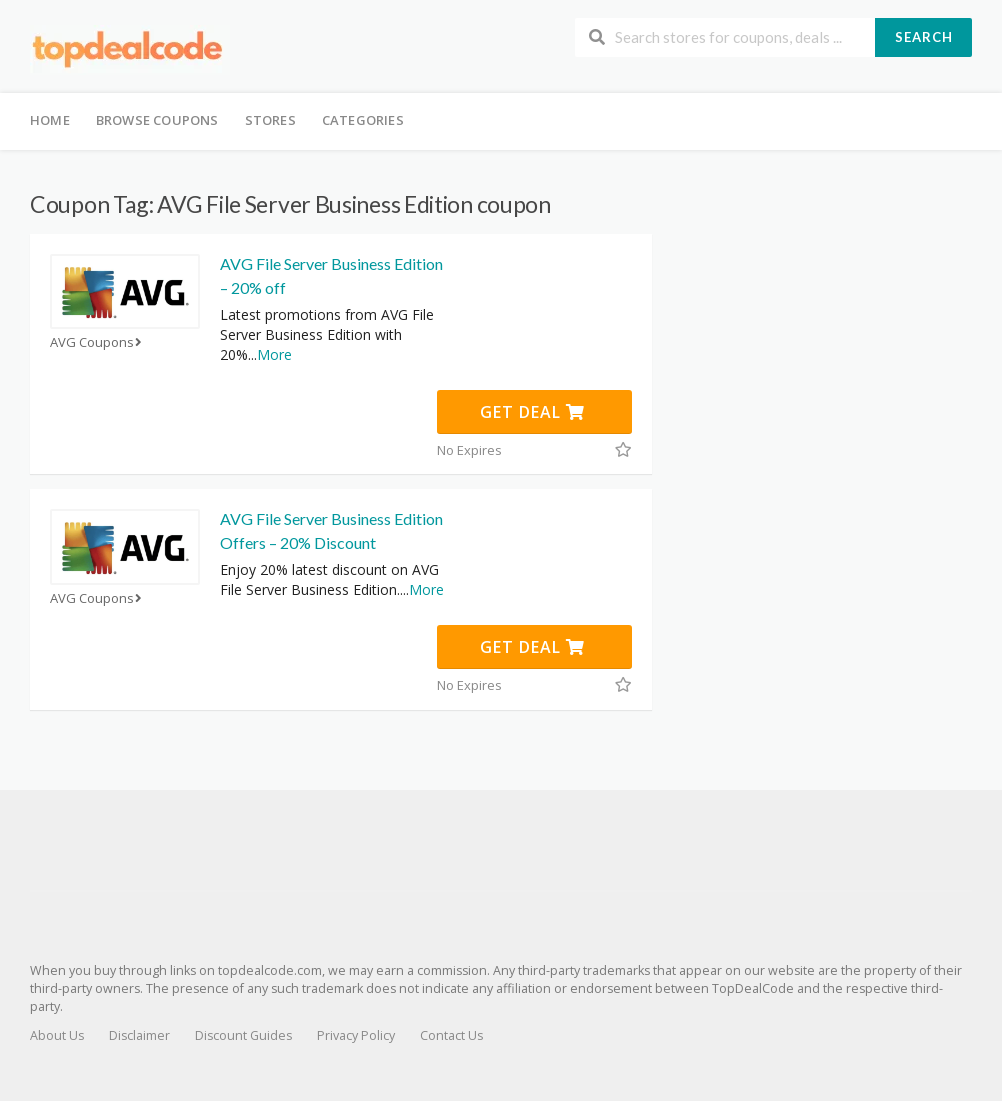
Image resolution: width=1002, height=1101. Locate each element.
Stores (270, 120)
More (274, 354)
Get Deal (532, 412)
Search (924, 37)
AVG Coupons (98, 342)
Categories (363, 120)
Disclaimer (139, 1035)
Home (50, 120)
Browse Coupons (157, 120)
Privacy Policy (356, 1035)
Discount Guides (243, 1035)
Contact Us (451, 1035)
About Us (57, 1035)
